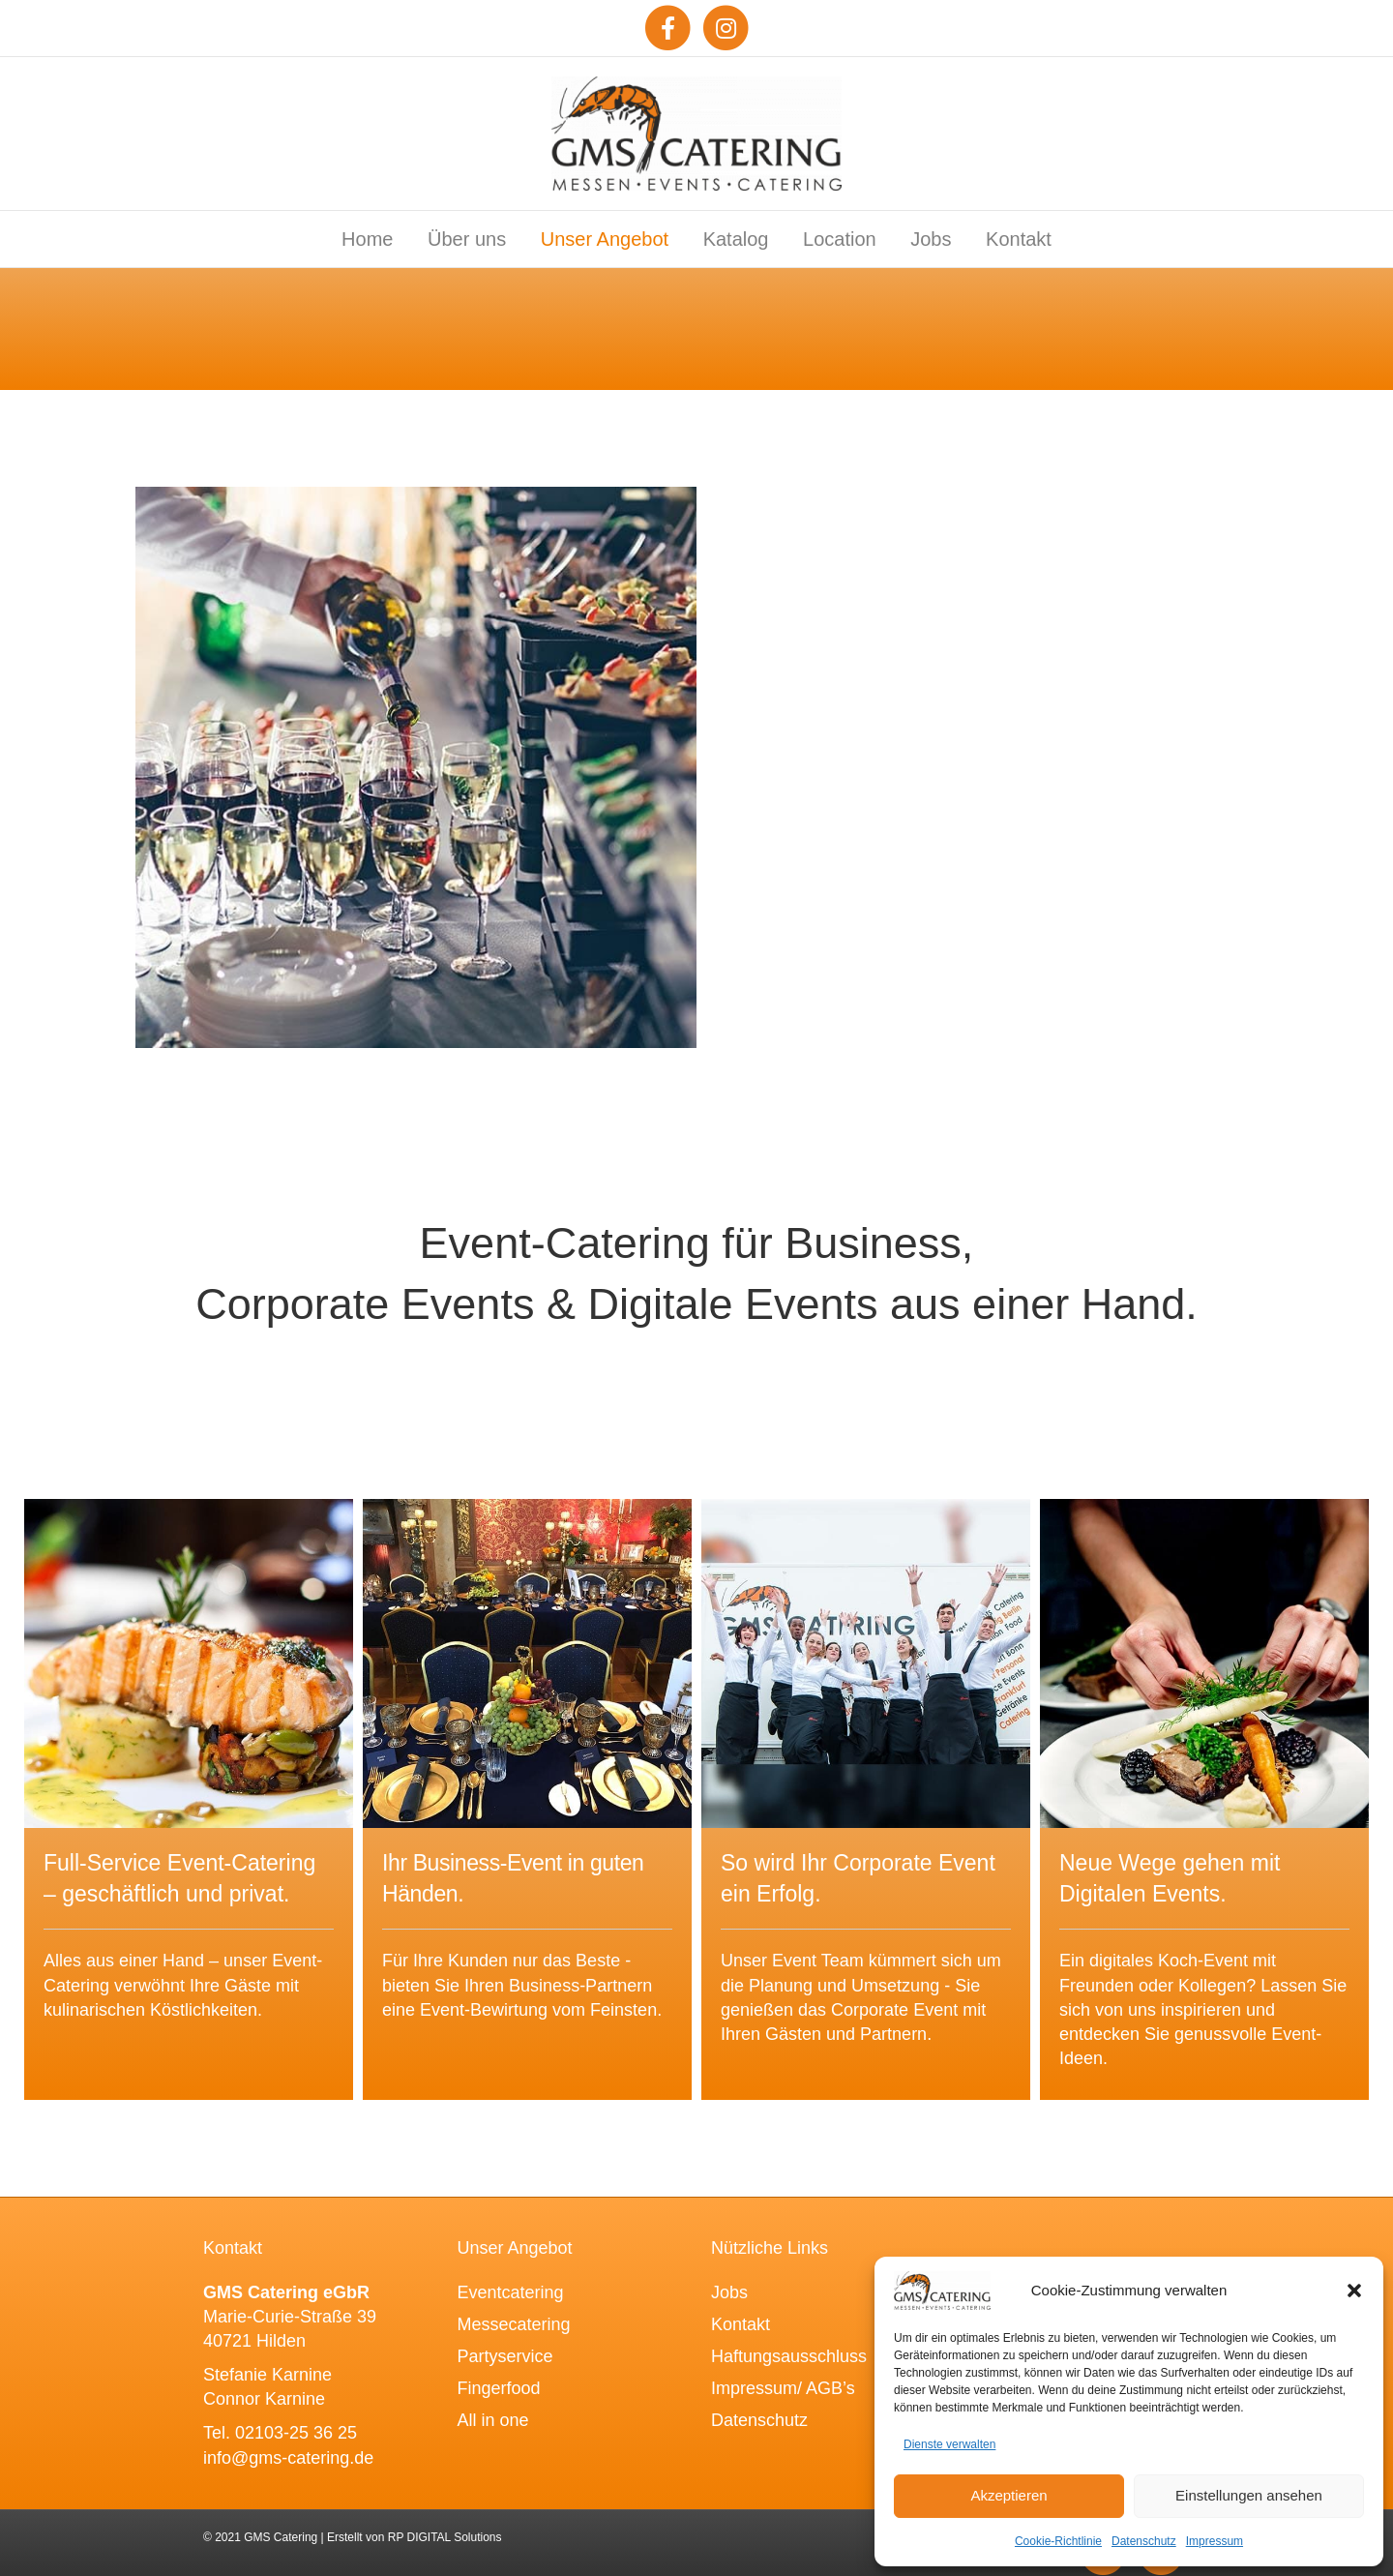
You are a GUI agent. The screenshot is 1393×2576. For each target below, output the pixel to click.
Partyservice (505, 2356)
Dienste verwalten (949, 2444)
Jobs (930, 239)
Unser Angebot (604, 239)
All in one (493, 2420)
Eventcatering (511, 2292)
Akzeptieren (1008, 2495)
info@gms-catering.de (288, 2458)
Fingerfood (499, 2388)
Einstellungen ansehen (1248, 2495)
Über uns (467, 239)
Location (839, 239)
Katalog (736, 239)
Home (367, 239)
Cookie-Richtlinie (1058, 2541)
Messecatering (514, 2324)
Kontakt (1019, 239)
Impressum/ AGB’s (783, 2388)
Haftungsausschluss (789, 2356)
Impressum (1214, 2541)
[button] (1354, 2290)
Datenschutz (1143, 2541)
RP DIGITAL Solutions (445, 2537)
